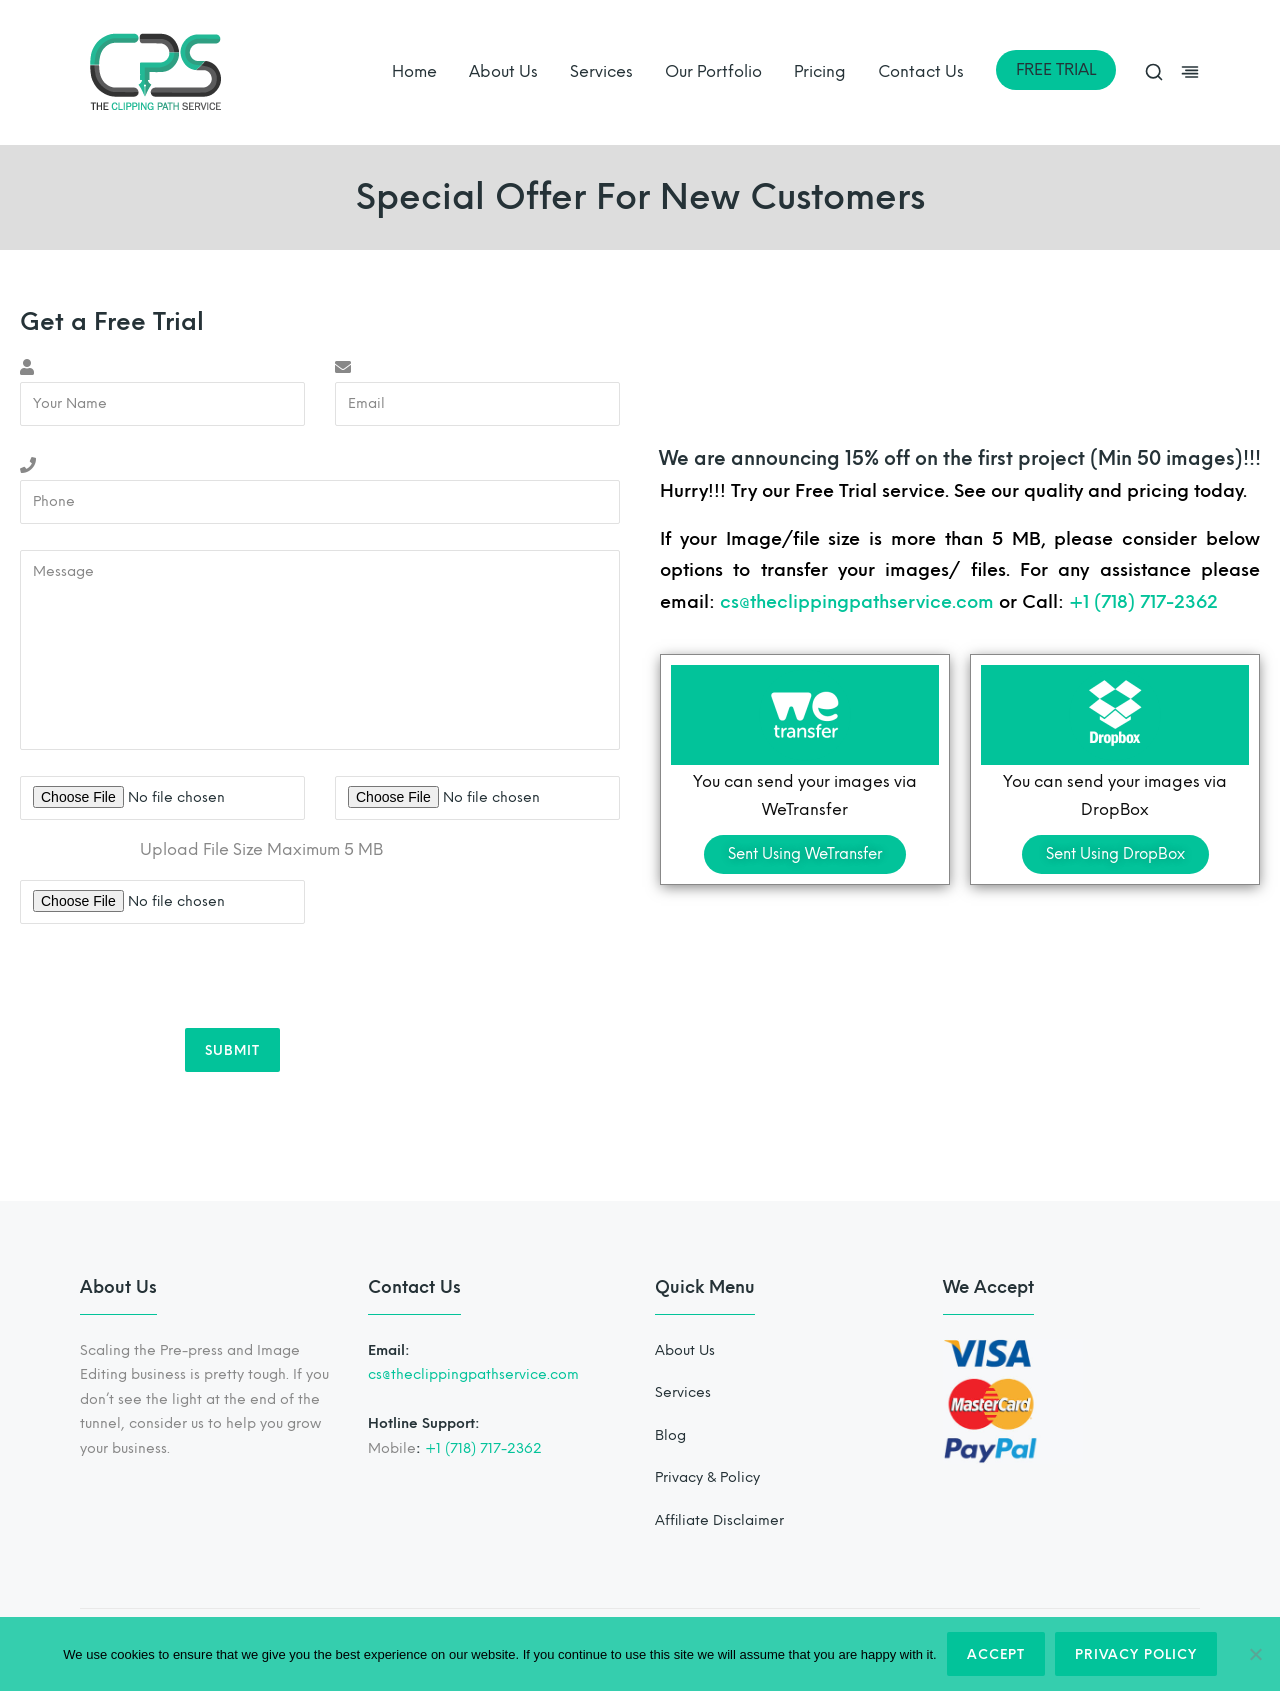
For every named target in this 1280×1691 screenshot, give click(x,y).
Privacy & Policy (707, 1477)
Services (601, 71)
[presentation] (172, 979)
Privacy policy (1136, 1654)
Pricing (820, 71)
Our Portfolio (713, 71)
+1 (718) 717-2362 (1143, 602)
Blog (670, 1435)
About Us (503, 71)
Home (414, 71)
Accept (996, 1654)
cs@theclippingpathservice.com (857, 602)
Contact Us (921, 71)
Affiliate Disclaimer (719, 1520)
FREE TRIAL (1056, 69)
